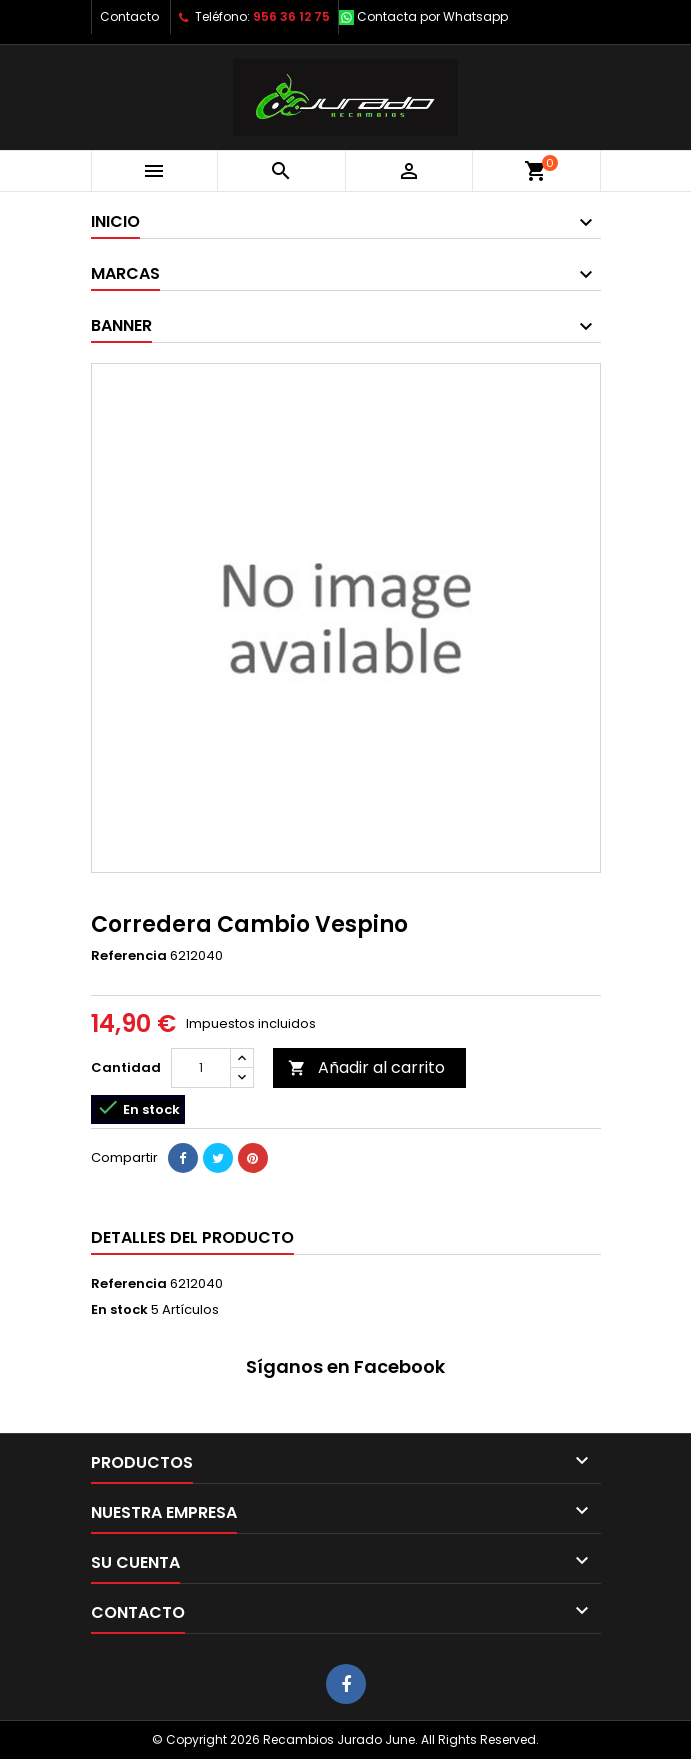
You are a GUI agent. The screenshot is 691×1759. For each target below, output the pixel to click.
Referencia (129, 956)
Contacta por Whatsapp (432, 16)
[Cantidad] (201, 1068)
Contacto (129, 16)
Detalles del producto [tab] (192, 1237)
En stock (119, 1310)
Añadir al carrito (366, 1067)
